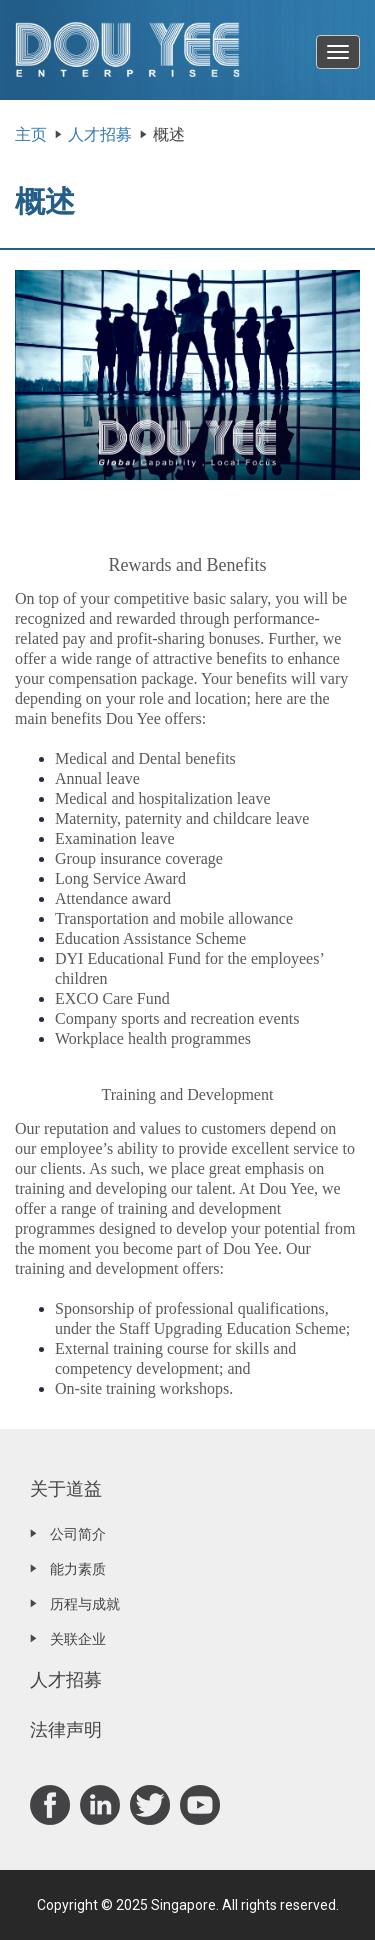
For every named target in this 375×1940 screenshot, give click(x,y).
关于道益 (66, 1488)
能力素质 (78, 1569)
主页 (31, 134)
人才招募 (100, 134)
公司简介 (78, 1534)
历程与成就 (85, 1604)
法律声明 (66, 1729)
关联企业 (78, 1639)
